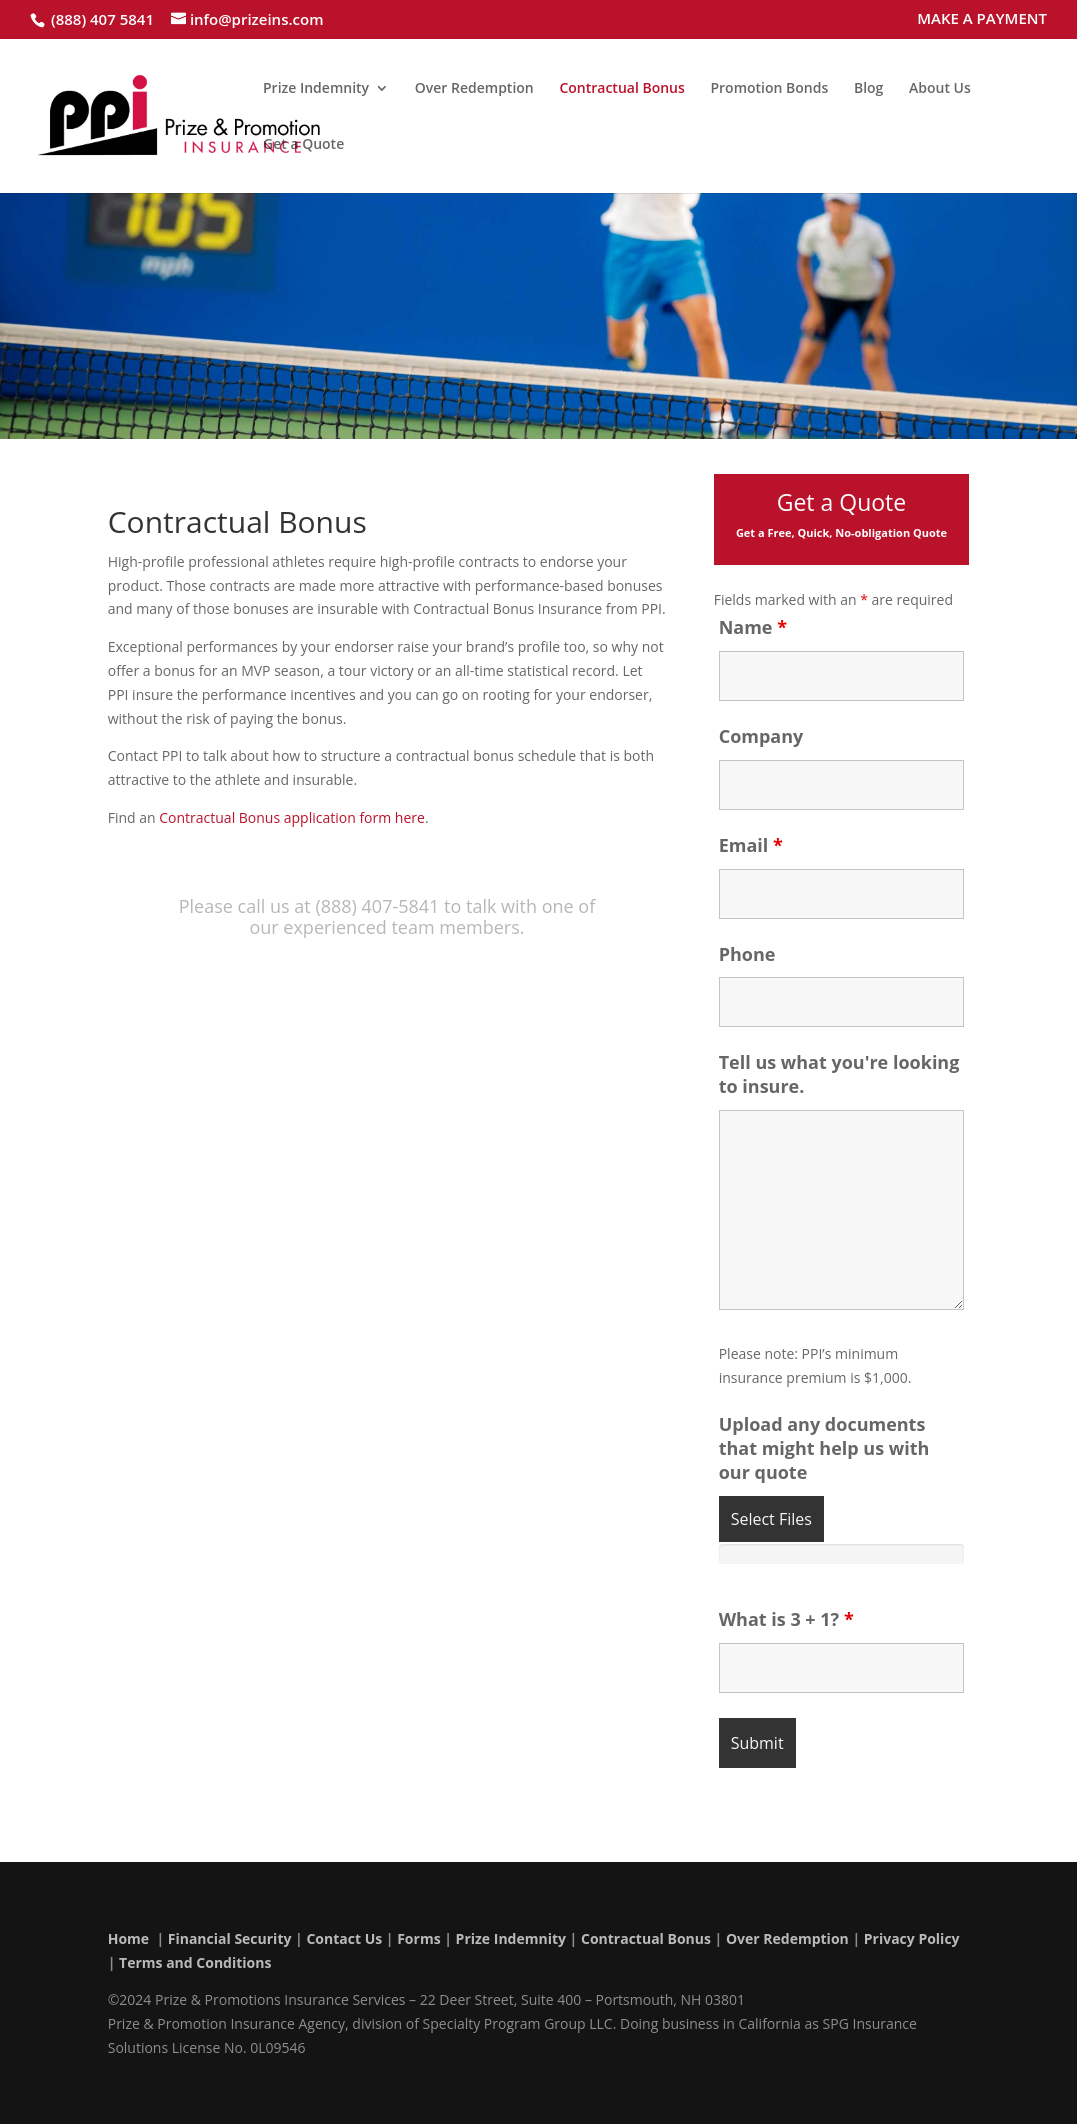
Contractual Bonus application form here (292, 817)
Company (761, 736)
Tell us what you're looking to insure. (839, 1074)
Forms (418, 1938)
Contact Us (344, 1938)
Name (753, 627)
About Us (940, 89)
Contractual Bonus (621, 89)
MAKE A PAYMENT (982, 19)
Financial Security (230, 1938)
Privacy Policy (912, 1938)
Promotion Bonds (769, 89)
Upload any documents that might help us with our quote (824, 1448)
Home (128, 1938)
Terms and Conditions (195, 1962)
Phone (747, 954)
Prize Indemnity (316, 89)
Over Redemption (474, 89)
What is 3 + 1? (786, 1619)
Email (751, 845)
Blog (868, 89)
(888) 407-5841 (377, 906)
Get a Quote (303, 145)
